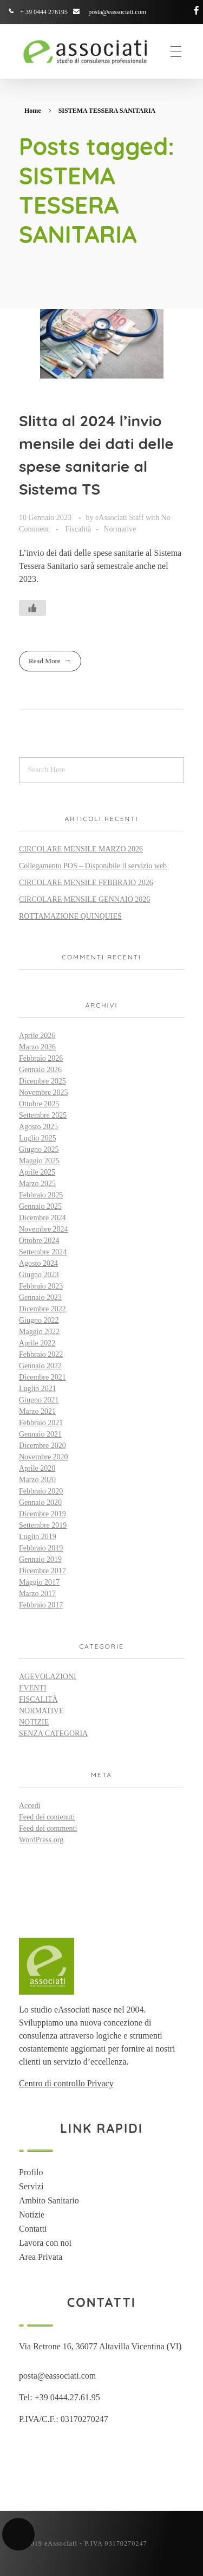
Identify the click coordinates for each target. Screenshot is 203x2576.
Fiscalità (78, 528)
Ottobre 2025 (39, 1104)
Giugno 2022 (39, 1320)
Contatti (33, 2228)
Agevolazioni (47, 1677)
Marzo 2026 (37, 1047)
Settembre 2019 (43, 1525)
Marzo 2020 (37, 1480)
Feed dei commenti (48, 1828)
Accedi (30, 1806)
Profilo (31, 2172)
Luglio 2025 (37, 1138)
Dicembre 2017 (42, 1571)
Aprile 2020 (37, 1468)
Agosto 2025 (38, 1127)
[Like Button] (32, 608)
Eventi (33, 1688)
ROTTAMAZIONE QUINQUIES (70, 916)
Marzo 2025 (37, 1184)
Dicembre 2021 (42, 1377)
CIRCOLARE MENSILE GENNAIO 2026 (84, 899)
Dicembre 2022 (42, 1309)
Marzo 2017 (37, 1594)
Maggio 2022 (39, 1332)
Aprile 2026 (37, 1035)
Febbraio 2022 (41, 1354)
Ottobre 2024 (39, 1240)
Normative (119, 528)
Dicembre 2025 (42, 1081)
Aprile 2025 (37, 1172)
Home (32, 110)
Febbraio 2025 (41, 1195)
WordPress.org (41, 1840)
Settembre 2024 (43, 1252)
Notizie (34, 1722)
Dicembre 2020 (42, 1445)
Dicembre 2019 (42, 1514)
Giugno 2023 (39, 1275)
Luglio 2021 (37, 1389)
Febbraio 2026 (41, 1058)
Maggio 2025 (39, 1161)
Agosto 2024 (38, 1263)
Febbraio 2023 (41, 1286)
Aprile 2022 (37, 1343)
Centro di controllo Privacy (66, 2083)
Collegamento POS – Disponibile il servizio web (93, 866)
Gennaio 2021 (40, 1434)
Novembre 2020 (43, 1457)
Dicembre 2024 (42, 1218)
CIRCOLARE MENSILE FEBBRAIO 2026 (86, 883)
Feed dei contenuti (47, 1817)
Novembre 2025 (43, 1092)
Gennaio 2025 (40, 1206)
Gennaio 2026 (40, 1070)
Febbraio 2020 (41, 1491)
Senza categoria (53, 1733)
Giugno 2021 (39, 1400)
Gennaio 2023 (40, 1297)
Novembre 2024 (43, 1229)
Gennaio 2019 (40, 1559)
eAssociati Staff (120, 517)
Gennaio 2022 (40, 1366)
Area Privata (40, 2256)
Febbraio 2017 (41, 1605)
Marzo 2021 (37, 1411)
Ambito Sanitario (49, 2200)
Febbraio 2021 (41, 1423)
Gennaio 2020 (40, 1502)
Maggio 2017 (39, 1582)
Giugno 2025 (39, 1149)
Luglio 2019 (37, 1537)
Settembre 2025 (43, 1115)
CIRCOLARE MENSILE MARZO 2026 (81, 849)
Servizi (31, 2186)
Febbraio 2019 (41, 1548)
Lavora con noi (45, 2242)
